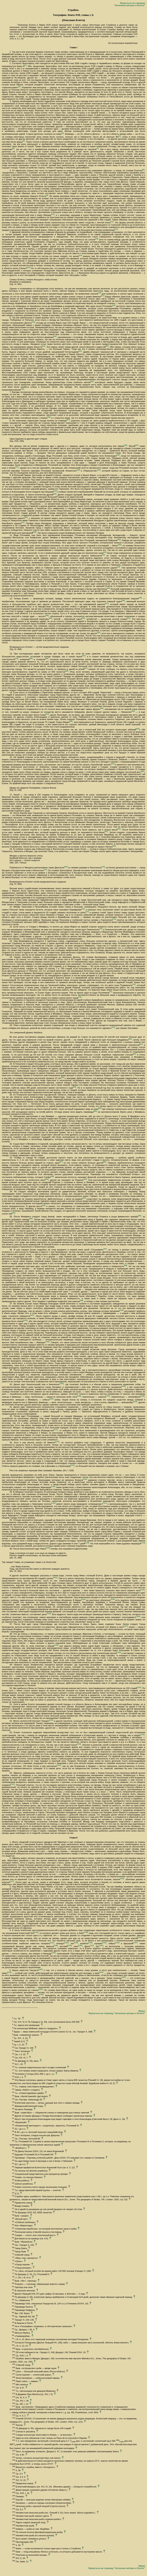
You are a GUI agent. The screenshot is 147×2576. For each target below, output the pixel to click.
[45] (140, 598)
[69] (66, 867)
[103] (47, 1342)
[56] (46, 659)
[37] (22, 523)
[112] (57, 1442)
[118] (87, 1543)
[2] (19, 87)
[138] (36, 1932)
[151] (92, 1945)
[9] (47, 195)
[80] (130, 1039)
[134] (59, 1765)
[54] (16, 659)
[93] (44, 1205)
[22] (107, 346)
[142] (66, 1943)
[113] (72, 1465)
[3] (62, 133)
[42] (103, 555)
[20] (54, 336)
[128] (56, 1645)
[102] (25, 1320)
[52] (98, 633)
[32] (78, 470)
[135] (12, 1784)
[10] (52, 214)
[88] (104, 1162)
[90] (46, 1179)
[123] (83, 1599)
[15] (28, 267)
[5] (24, 141)
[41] (105, 552)
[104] (62, 1384)
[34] (55, 491)
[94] (13, 1213)
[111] (56, 1430)
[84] (74, 1087)
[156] (101, 1972)
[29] (136, 445)
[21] (43, 346)
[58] (66, 671)
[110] (135, 1402)
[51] (128, 618)
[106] (79, 1396)
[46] (123, 601)
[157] (124, 1977)
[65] (143, 771)
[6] (13, 148)
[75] (100, 929)
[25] (22, 389)
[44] (108, 588)
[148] (56, 1945)
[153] (53, 1953)
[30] (118, 455)
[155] (9, 1972)
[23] (80, 351)
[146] (117, 1943)
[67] (106, 832)
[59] (101, 708)
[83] (63, 1077)
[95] (139, 1216)
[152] (101, 1945)
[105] (123, 1386)
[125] (49, 1614)
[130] (139, 1687)
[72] (83, 909)
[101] (32, 1315)
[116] (53, 1503)
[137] (12, 1881)
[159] (41, 1994)
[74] (114, 919)
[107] (108, 1396)
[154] (40, 1969)
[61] (47, 714)
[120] (48, 1548)
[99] (81, 1300)
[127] (125, 1626)
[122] (142, 1590)
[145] (104, 1943)
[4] (119, 136)
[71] (45, 870)
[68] (114, 846)
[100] (121, 1310)
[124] (113, 1599)
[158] (40, 1989)
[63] (137, 729)
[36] (26, 517)
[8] (143, 170)
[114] (85, 1479)
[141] (52, 1943)
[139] (86, 1932)
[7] (97, 148)
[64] (112, 764)
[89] (52, 1176)
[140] (140, 1937)
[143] (76, 1943)
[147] (135, 1943)
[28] (125, 445)
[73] (87, 912)
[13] (96, 239)
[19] (33, 322)
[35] (54, 494)
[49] (50, 618)
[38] (34, 532)
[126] (138, 1616)
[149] (70, 1945)
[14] (80, 255)
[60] (133, 711)
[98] (125, 1265)
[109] (51, 1399)
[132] (142, 1734)
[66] (119, 829)
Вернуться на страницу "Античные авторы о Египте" (129, 4)
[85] (99, 1108)
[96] (31, 1219)
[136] (122, 1879)
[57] (85, 668)
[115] (53, 1486)
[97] (105, 1249)
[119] (143, 1543)
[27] (68, 420)
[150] (80, 1945)
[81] (141, 1044)
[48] (47, 615)
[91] (85, 1179)
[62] (71, 721)
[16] (99, 293)
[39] (119, 540)
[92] (84, 1198)
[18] (114, 305)
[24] (92, 381)
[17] (102, 296)
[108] (142, 1396)
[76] (134, 984)
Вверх (142, 2011)
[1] (25, 65)
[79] (113, 1027)
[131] (51, 1720)
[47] (106, 603)
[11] (112, 222)
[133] (79, 1744)
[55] (31, 659)
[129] (119, 1652)
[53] (83, 656)
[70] (103, 867)
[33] (98, 470)
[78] (79, 997)
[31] (17, 467)
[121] (55, 1578)
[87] (61, 1162)
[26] (49, 417)
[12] (116, 229)
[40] (119, 545)
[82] (134, 1054)
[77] (110, 992)
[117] (105, 1503)
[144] (90, 1943)
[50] (83, 618)
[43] (118, 567)
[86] (95, 1111)
